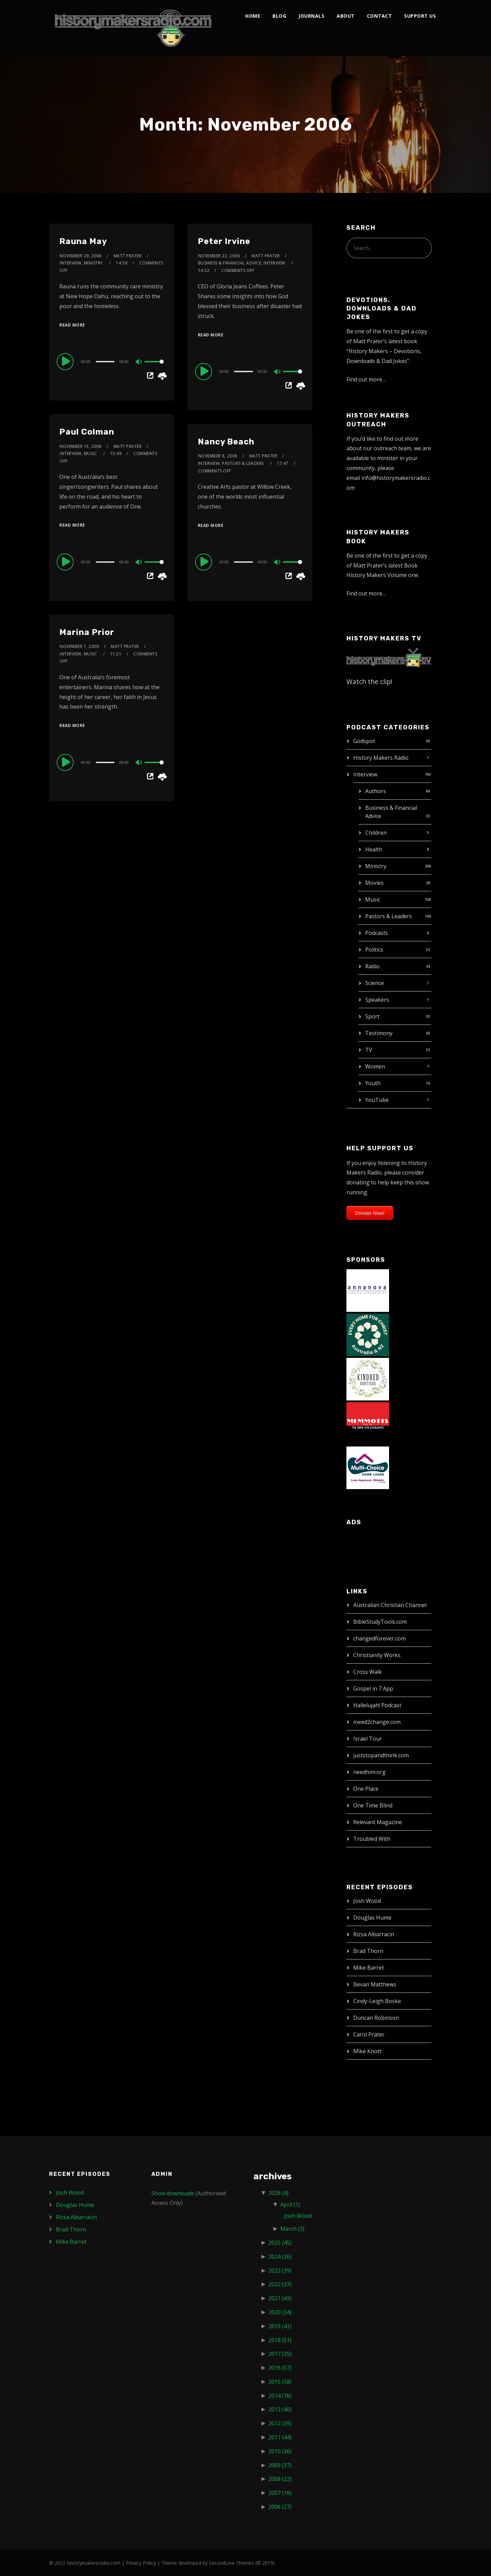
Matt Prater (128, 256)
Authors (375, 791)
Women (375, 1066)
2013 (280, 2409)
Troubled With (371, 1839)
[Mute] (139, 362)
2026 (278, 2193)
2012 (280, 2423)
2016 (280, 2368)
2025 (280, 2242)
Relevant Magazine (377, 1822)
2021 (280, 2298)
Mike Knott (367, 2051)
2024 (280, 2256)
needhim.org (369, 1772)
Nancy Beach (226, 441)
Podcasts (376, 933)
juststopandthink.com (381, 1755)
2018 (280, 2340)
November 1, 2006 (79, 646)
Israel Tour (367, 1738)
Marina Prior (86, 632)
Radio (372, 966)
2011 (280, 2437)
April (290, 2204)
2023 (280, 2270)
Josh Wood (367, 1901)
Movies (374, 883)
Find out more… (366, 379)
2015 (280, 2381)
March (292, 2228)
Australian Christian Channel (390, 1605)
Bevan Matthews (374, 1984)
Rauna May (83, 241)
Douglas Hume (372, 1917)
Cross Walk (367, 1672)
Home (252, 16)
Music (372, 899)
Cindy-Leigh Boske (377, 2001)
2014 (280, 2395)
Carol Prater (369, 2034)
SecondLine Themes (231, 2563)
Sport (372, 1016)
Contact (379, 16)
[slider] (105, 361)
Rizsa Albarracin (373, 1934)
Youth (373, 1083)
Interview (365, 774)
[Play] (66, 361)
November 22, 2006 (219, 256)
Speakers (377, 999)
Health (373, 849)
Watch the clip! (369, 681)
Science (374, 983)
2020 (280, 2312)
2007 (280, 2493)
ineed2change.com (377, 1722)
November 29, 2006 (81, 256)
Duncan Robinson (376, 2017)
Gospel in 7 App (373, 1688)
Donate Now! (370, 1213)
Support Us (420, 16)
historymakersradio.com (93, 2563)
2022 (280, 2284)
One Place (365, 1788)
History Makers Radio (380, 757)
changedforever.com (379, 1638)
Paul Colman (86, 432)
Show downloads (172, 2193)
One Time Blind (372, 1805)
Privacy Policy (141, 2563)
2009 (280, 2465)
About (346, 16)
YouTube (377, 1100)
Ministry (375, 866)
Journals (311, 16)
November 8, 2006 (217, 456)
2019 (280, 2326)
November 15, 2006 (81, 446)
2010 (280, 2451)
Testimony (378, 1033)
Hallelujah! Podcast (377, 1705)
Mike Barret (368, 1967)
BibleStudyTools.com (380, 1621)
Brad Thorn (368, 1951)
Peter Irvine (224, 241)
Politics (374, 949)
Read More (72, 325)
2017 (280, 2354)
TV (368, 1050)
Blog (279, 16)
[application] (111, 361)
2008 (280, 2479)
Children (376, 832)
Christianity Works (377, 1655)
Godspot (364, 741)
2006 (280, 2507)
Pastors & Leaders (388, 916)
